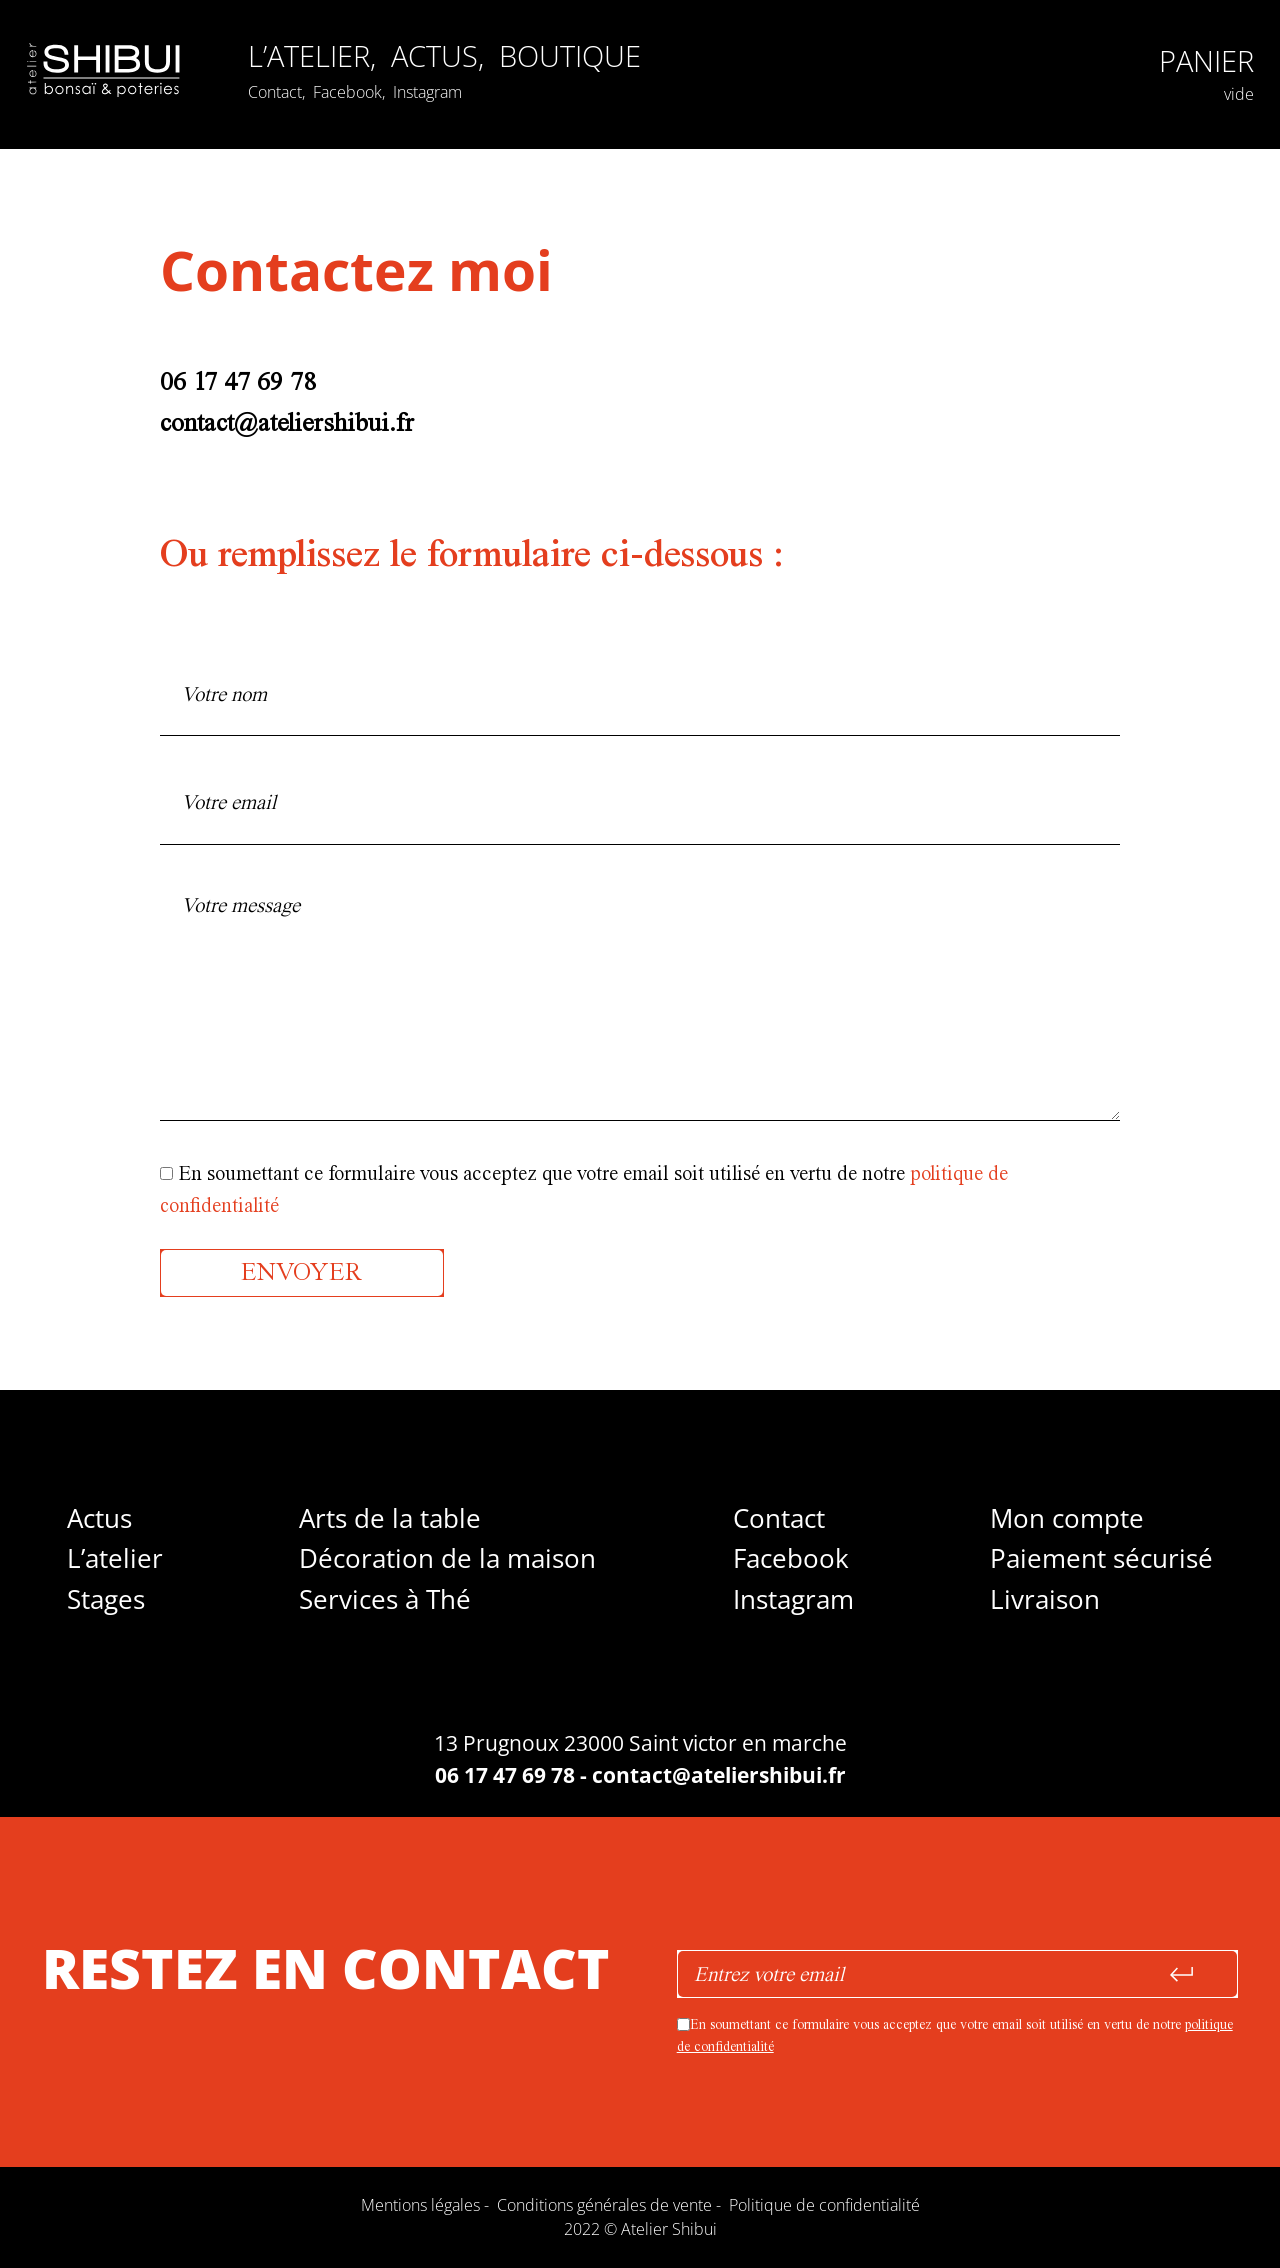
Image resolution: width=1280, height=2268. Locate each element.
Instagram (427, 92)
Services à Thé (385, 1599)
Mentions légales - (429, 2205)
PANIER (1206, 61)
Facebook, (351, 92)
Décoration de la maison (447, 1558)
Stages (106, 1599)
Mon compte (1067, 1518)
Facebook (791, 1558)
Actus (99, 1518)
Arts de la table (390, 1518)
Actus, (441, 56)
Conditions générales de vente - (613, 2205)
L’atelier (115, 1558)
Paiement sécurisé (1101, 1558)
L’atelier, (316, 56)
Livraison (1045, 1599)
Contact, (278, 92)
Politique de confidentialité (824, 2205)
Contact (779, 1518)
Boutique (570, 56)
